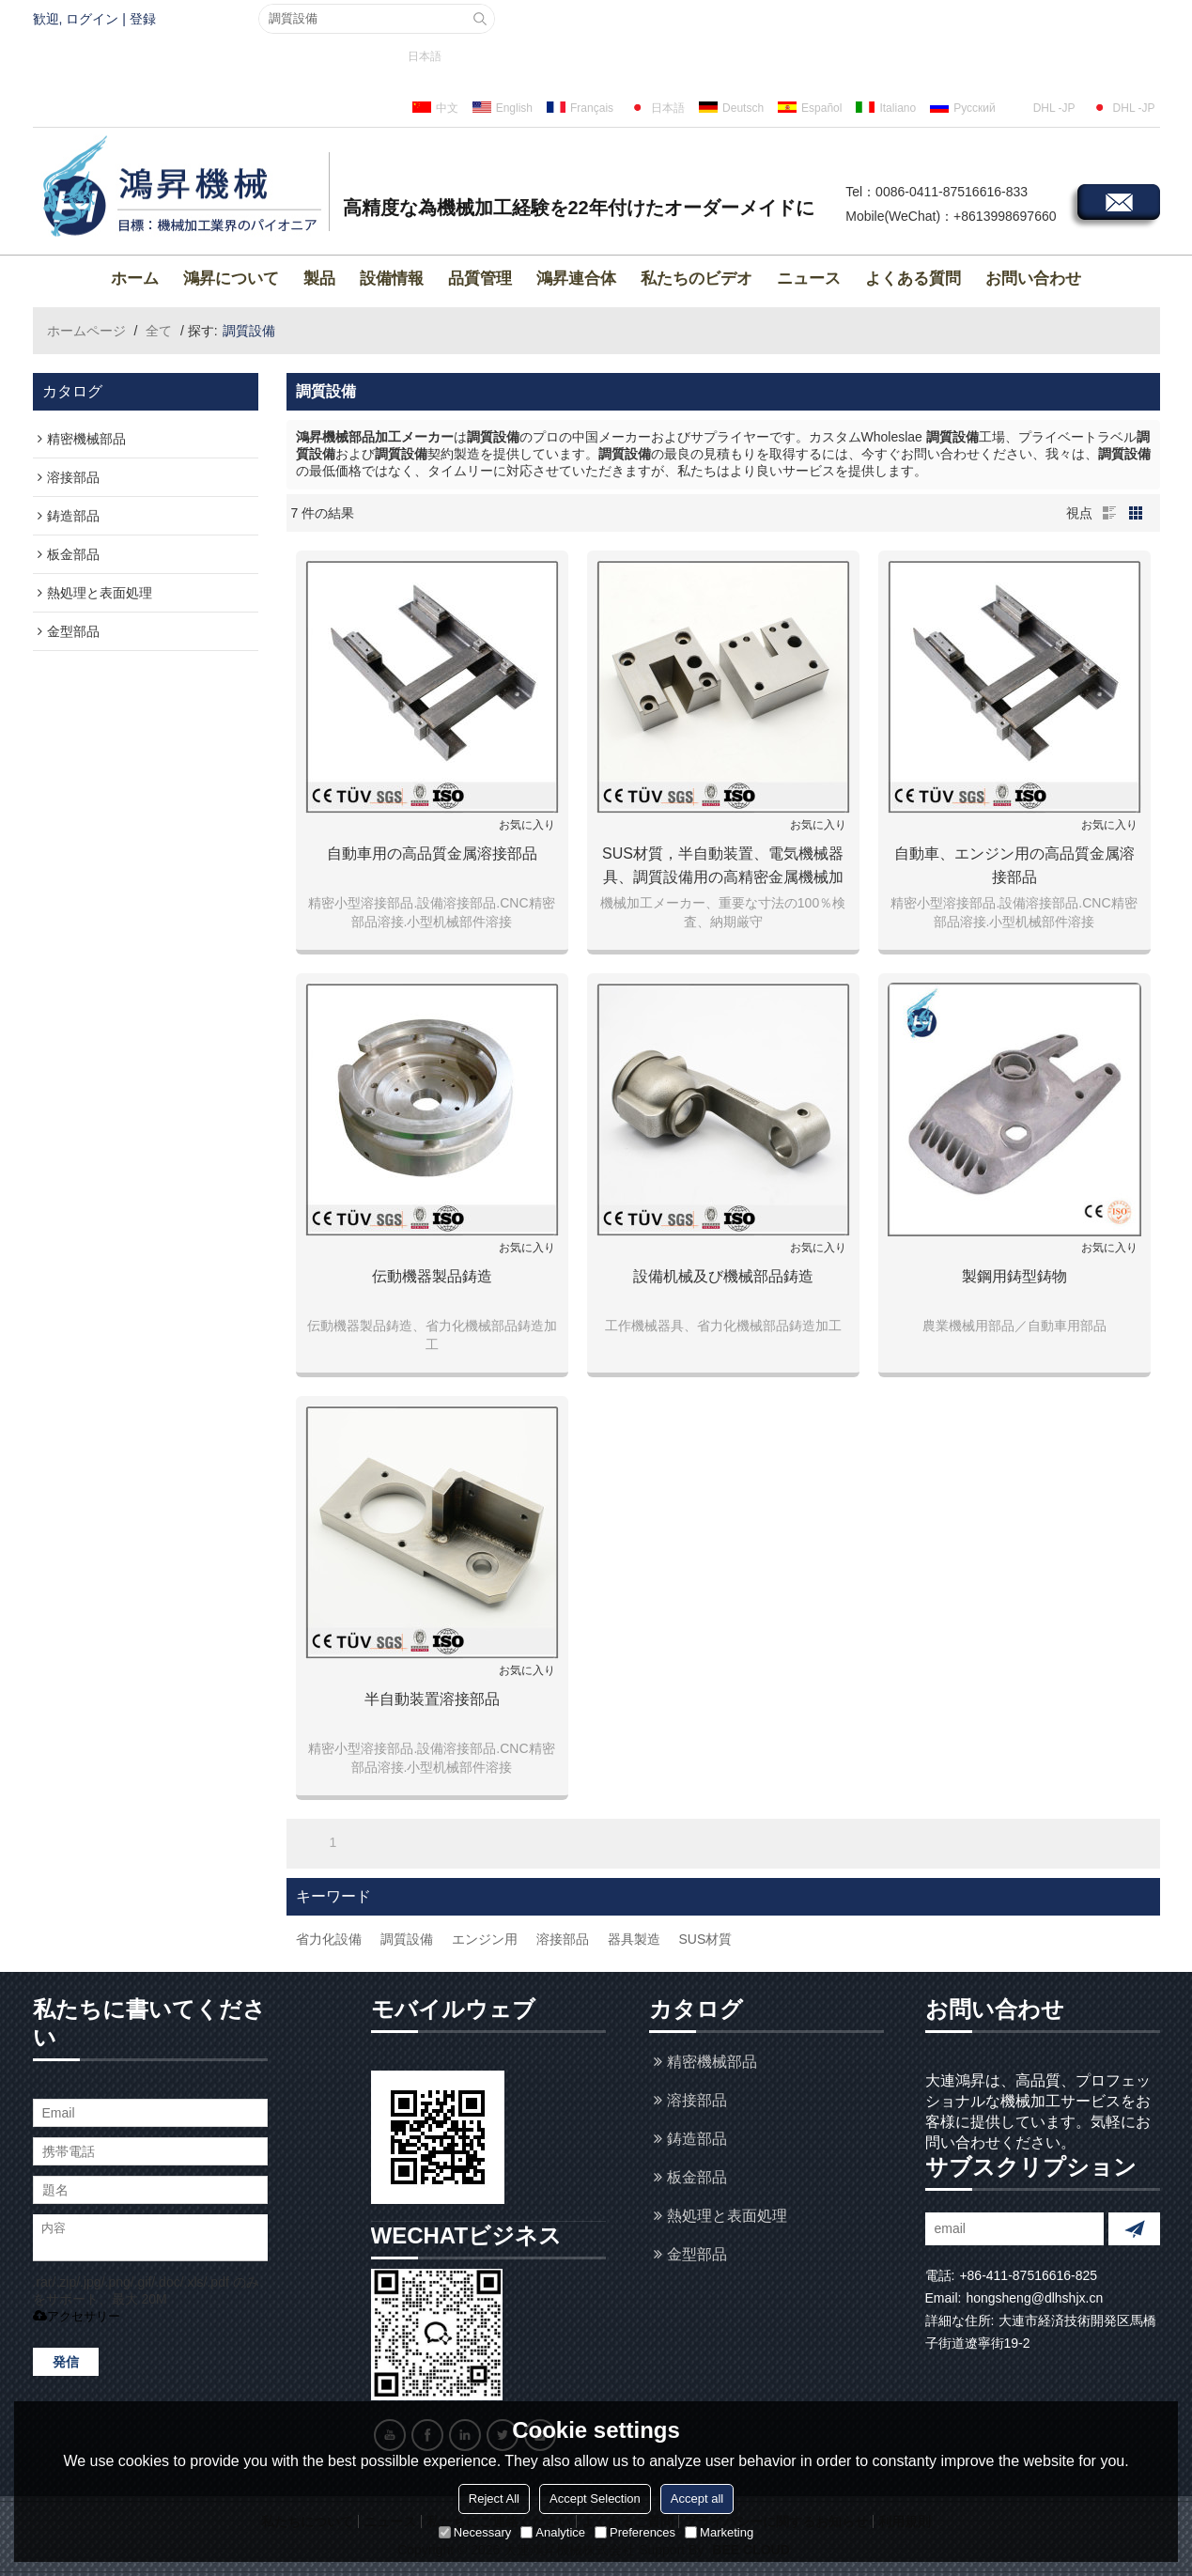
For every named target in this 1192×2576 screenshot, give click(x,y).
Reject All (494, 2498)
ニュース (809, 278)
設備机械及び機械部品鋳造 (723, 1276)
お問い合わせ (1033, 278)
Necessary (475, 2532)
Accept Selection (595, 2498)
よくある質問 (913, 278)
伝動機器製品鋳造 (432, 1276)
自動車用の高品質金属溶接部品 (432, 853)
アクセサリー (76, 2316)
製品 (319, 278)
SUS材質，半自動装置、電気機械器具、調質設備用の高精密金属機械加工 (723, 867)
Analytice (552, 2532)
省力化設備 (329, 1939)
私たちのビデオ (696, 278)
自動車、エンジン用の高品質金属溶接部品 (1014, 865)
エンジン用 (485, 1939)
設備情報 (392, 278)
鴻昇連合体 (576, 278)
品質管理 (480, 278)
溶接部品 (562, 1939)
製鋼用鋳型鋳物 (1014, 1276)
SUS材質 (706, 1939)
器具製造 (634, 1939)
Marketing (719, 2532)
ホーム (135, 278)
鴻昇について (231, 278)
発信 (66, 2361)
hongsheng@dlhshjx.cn (1034, 2297)
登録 (143, 18)
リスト (1109, 513)
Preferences (635, 2532)
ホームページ (86, 330)
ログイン (92, 18)
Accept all (697, 2498)
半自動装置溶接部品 (432, 1699)
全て (159, 330)
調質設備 (406, 1939)
